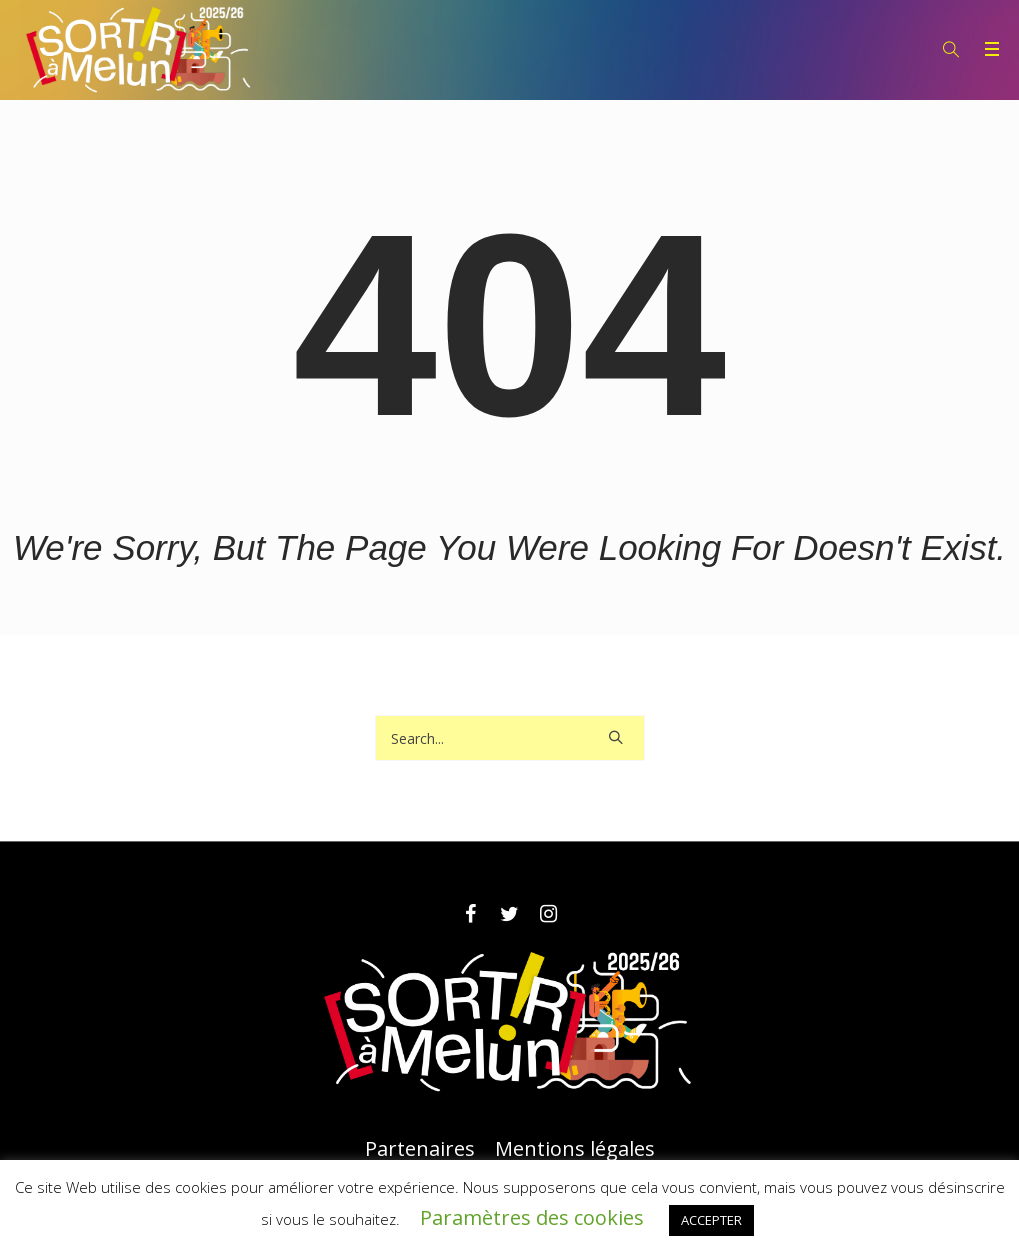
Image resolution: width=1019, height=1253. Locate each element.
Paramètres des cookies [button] (532, 1217)
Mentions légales (575, 1149)
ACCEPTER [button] (711, 1220)
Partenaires (420, 1149)
